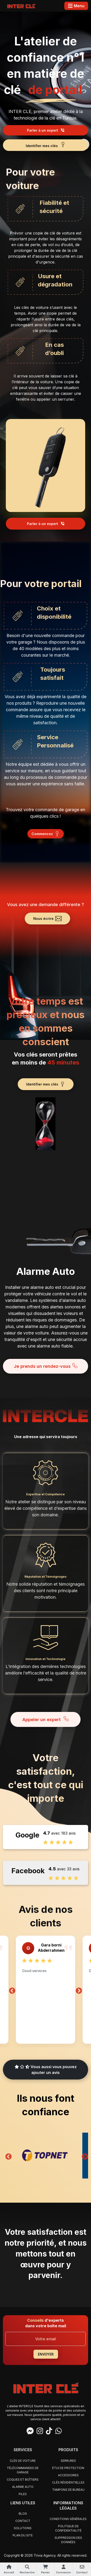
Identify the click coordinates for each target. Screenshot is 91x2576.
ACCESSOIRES (68, 2475)
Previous (12, 1989)
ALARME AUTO (22, 2487)
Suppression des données (68, 2540)
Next (79, 1989)
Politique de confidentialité (68, 2528)
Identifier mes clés (46, 145)
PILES (23, 2494)
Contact (22, 2521)
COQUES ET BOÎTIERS (23, 2479)
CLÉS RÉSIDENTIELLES (68, 2482)
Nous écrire (47, 918)
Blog (23, 2513)
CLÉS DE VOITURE (23, 2460)
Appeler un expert (45, 1719)
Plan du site (23, 2535)
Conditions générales (68, 2519)
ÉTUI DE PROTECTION (68, 2468)
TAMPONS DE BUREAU (68, 2489)
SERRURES (68, 2460)
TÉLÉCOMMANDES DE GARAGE (23, 2470)
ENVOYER (46, 2354)
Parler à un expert (45, 130)
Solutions (23, 2528)
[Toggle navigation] (76, 6)
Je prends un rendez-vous (45, 1366)
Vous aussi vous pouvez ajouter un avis (46, 2069)
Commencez (46, 833)
